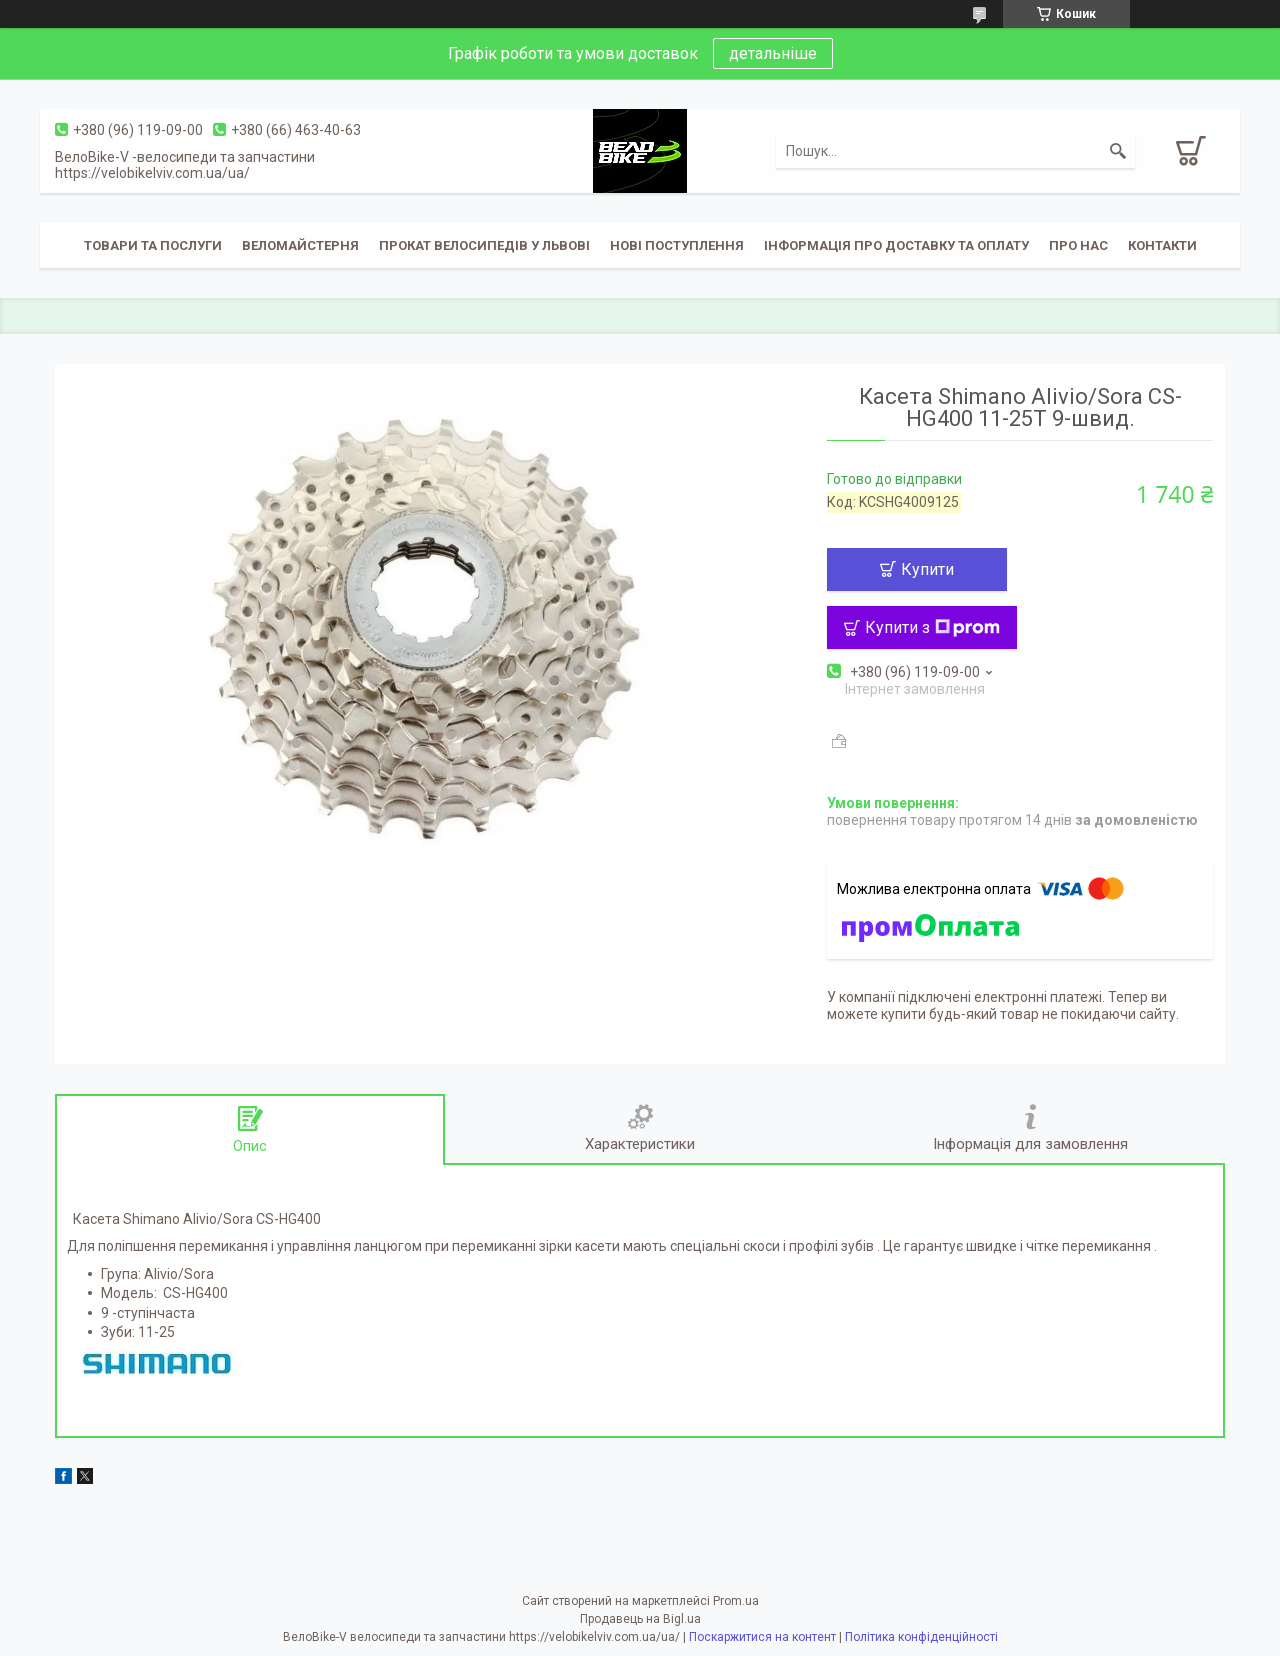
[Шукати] (1118, 151)
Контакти (1162, 245)
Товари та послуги (153, 245)
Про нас (1078, 245)
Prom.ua (736, 1601)
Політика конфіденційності (921, 1637)
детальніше (773, 53)
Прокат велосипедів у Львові (484, 245)
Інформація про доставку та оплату (896, 245)
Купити (927, 569)
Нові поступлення (677, 245)
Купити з (932, 627)
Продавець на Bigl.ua (640, 1619)
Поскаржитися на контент (762, 1637)
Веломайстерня (300, 245)
